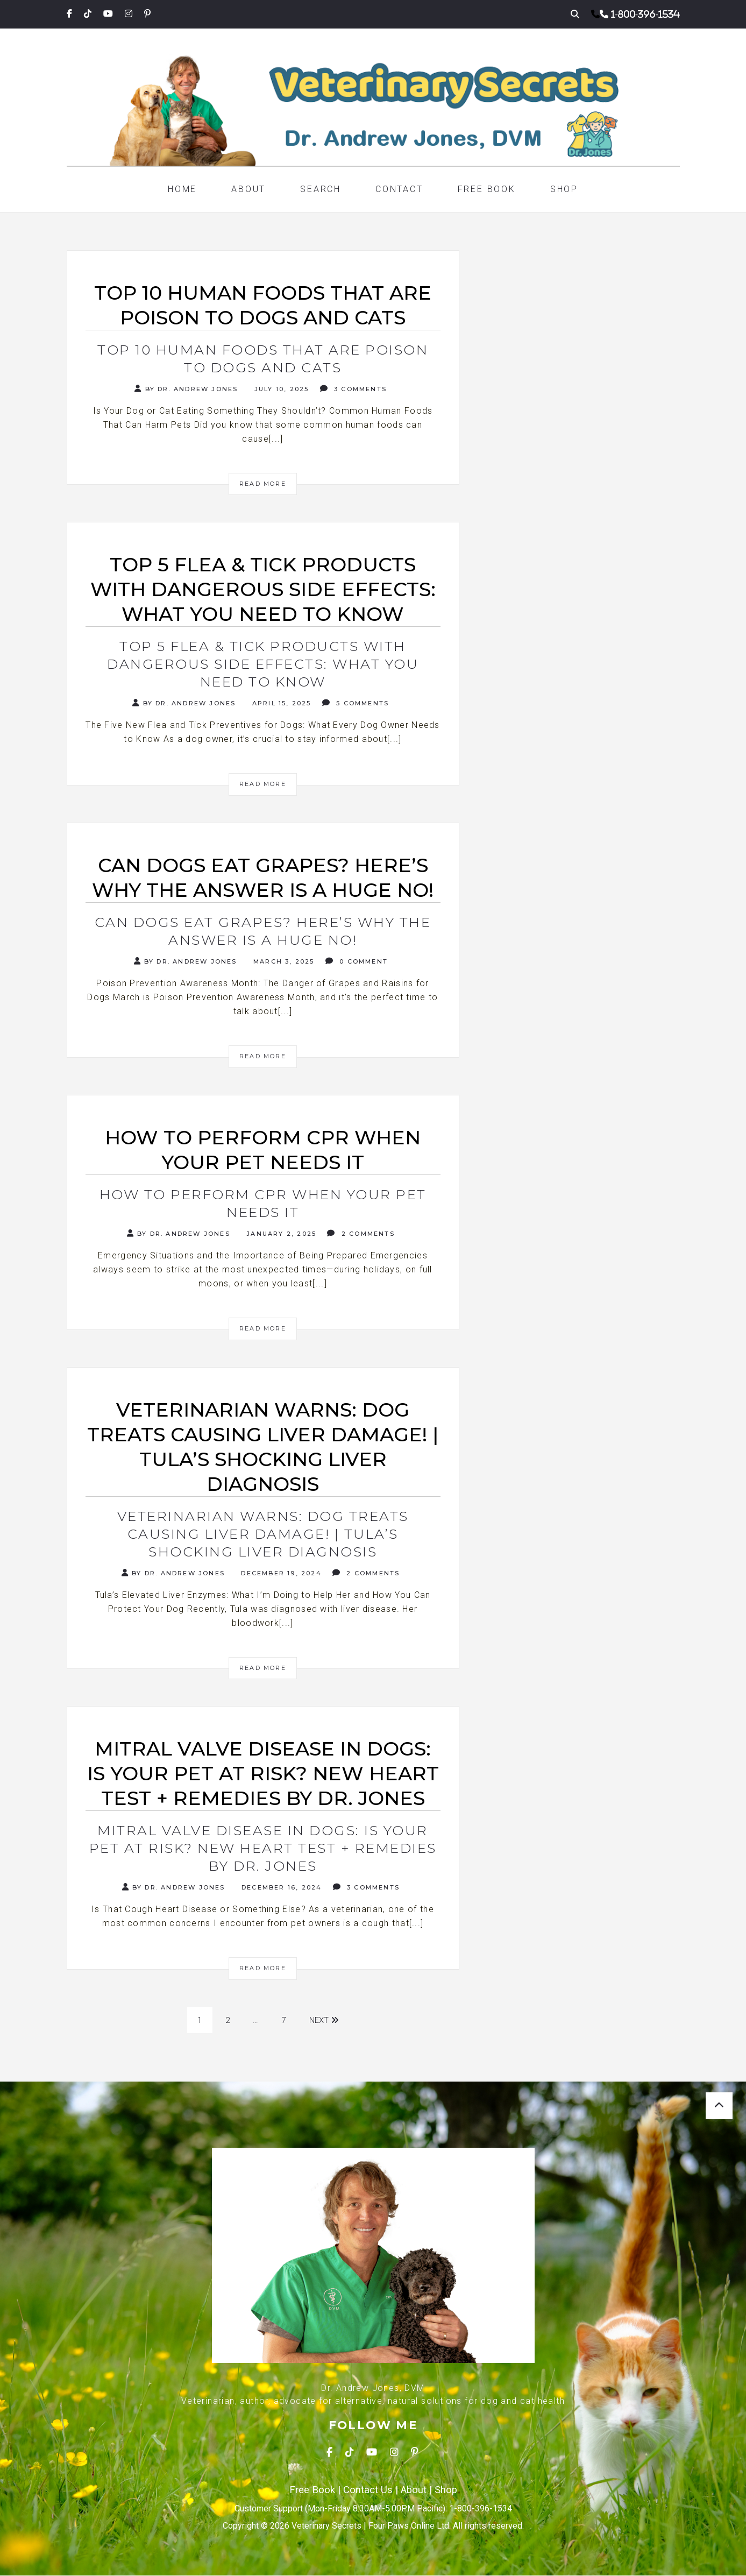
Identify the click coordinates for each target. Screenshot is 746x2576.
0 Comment (356, 961)
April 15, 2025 (280, 703)
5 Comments (355, 703)
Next (324, 2020)
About (248, 189)
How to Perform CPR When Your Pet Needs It (263, 1203)
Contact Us (368, 2490)
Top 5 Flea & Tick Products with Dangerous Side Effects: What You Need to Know (262, 664)
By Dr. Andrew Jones (186, 389)
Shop (564, 189)
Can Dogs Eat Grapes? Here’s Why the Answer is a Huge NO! (263, 931)
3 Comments (353, 389)
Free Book (487, 189)
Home (182, 189)
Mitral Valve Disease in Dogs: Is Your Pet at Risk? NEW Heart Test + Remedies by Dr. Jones (263, 1848)
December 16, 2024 (280, 1887)
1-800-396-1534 (645, 14)
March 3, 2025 (283, 961)
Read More (262, 483)
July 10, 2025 (280, 389)
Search (320, 189)
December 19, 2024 (280, 1573)
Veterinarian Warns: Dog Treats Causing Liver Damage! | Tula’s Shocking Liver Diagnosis (263, 1534)
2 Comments (360, 1233)
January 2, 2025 (280, 1233)
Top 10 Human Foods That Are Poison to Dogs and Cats (262, 359)
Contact (399, 189)
